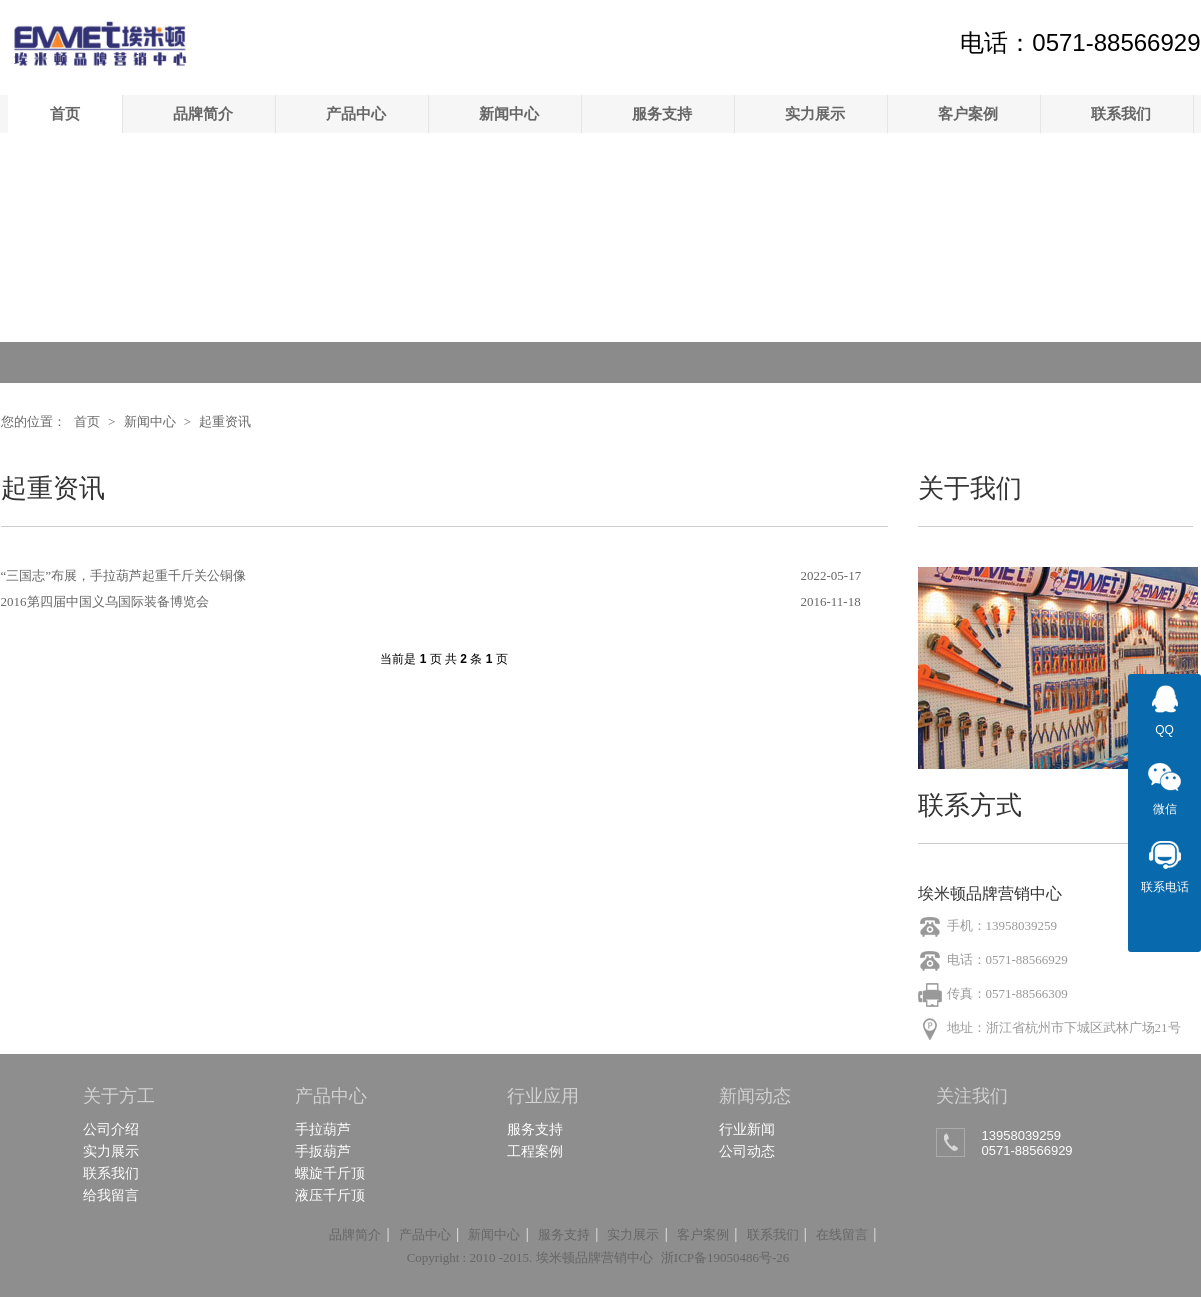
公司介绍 (111, 1129)
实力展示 (815, 113)
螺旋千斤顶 (330, 1173)
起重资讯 (225, 421)
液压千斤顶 (330, 1195)
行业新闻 (747, 1129)
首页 (65, 113)
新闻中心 (509, 113)
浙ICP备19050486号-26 (725, 1257)
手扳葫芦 (323, 1151)
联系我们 (1121, 113)
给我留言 (111, 1195)
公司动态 (747, 1151)
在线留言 (842, 1234)
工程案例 (535, 1151)
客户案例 (968, 113)
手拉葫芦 (323, 1129)
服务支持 (662, 113)
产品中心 (356, 113)
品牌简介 (203, 113)
